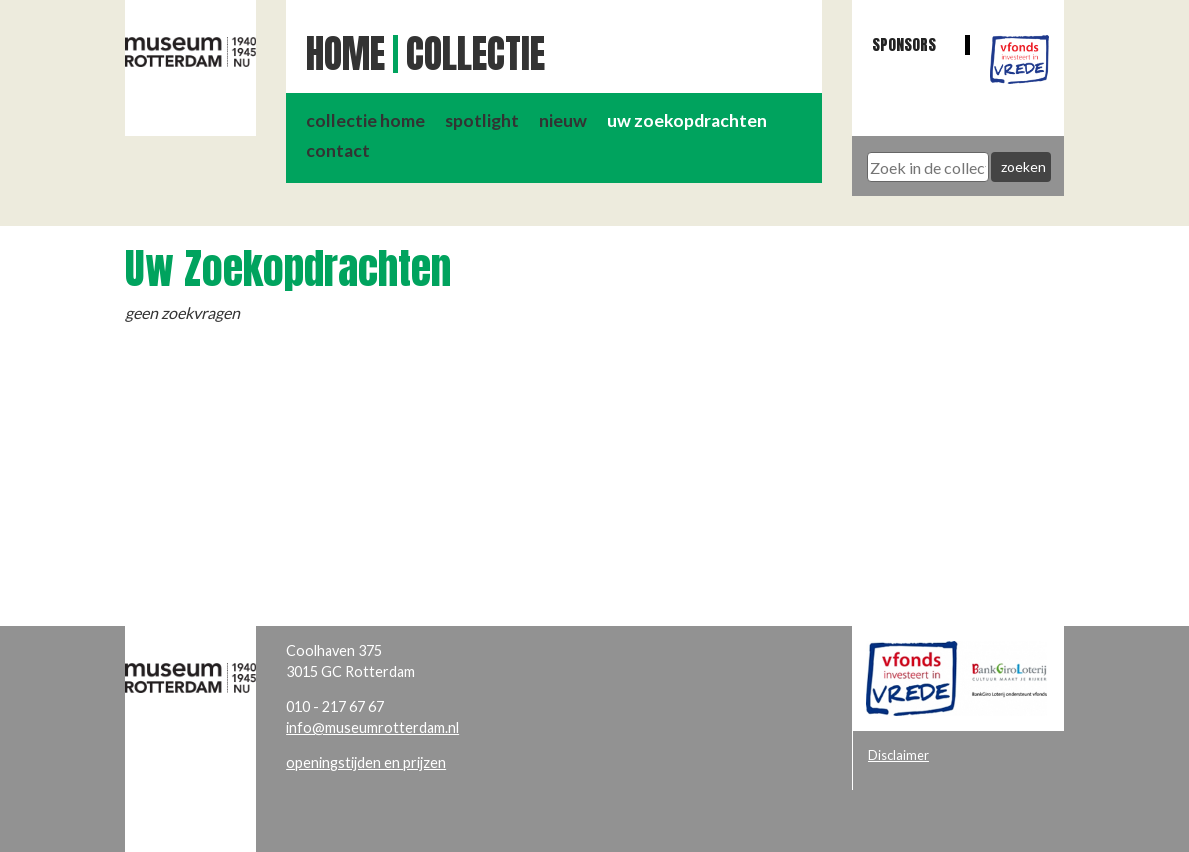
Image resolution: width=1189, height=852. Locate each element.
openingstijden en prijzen (366, 762)
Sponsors (904, 44)
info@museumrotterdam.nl (372, 727)
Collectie (475, 54)
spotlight (482, 120)
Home (345, 54)
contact (338, 150)
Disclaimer (898, 755)
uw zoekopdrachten (687, 120)
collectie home (365, 120)
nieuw (563, 120)
